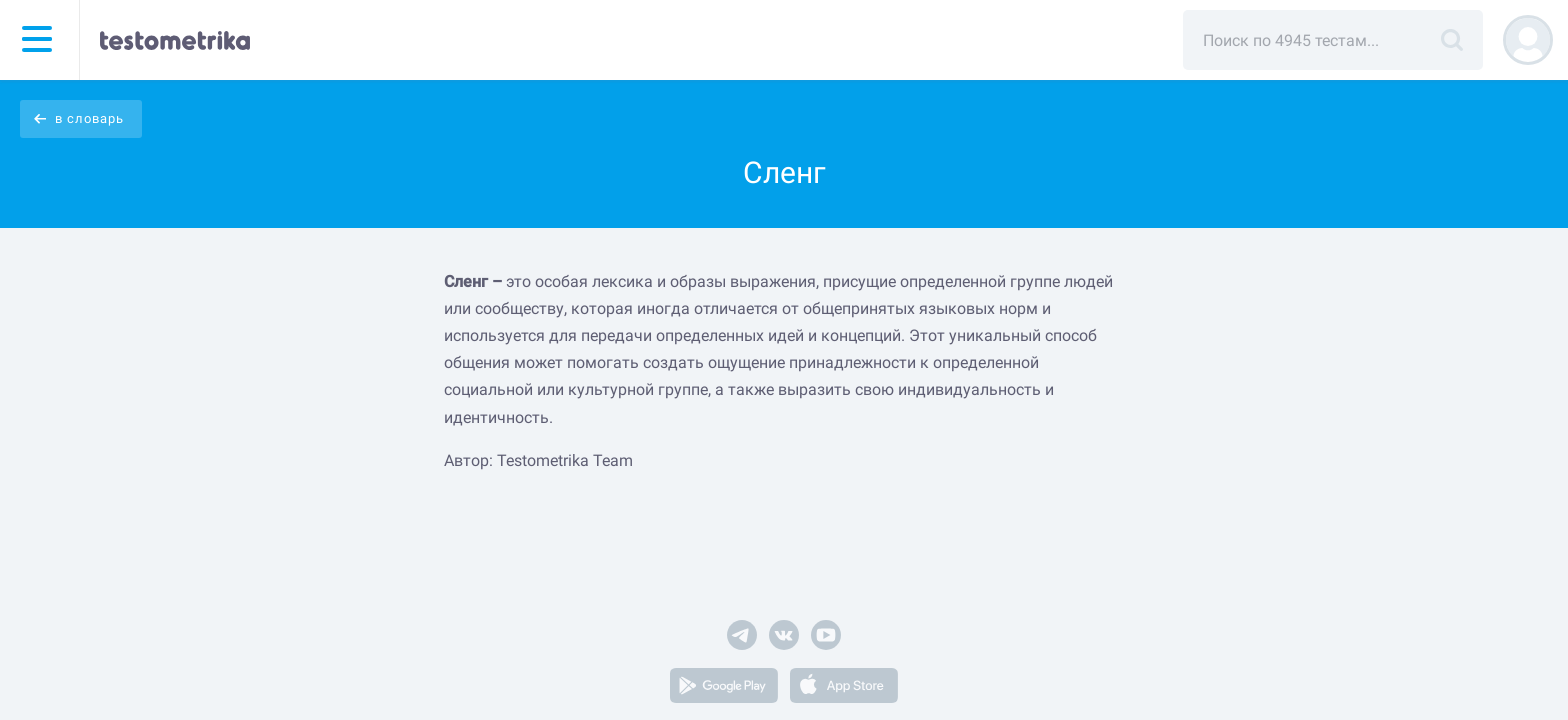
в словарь (89, 118)
